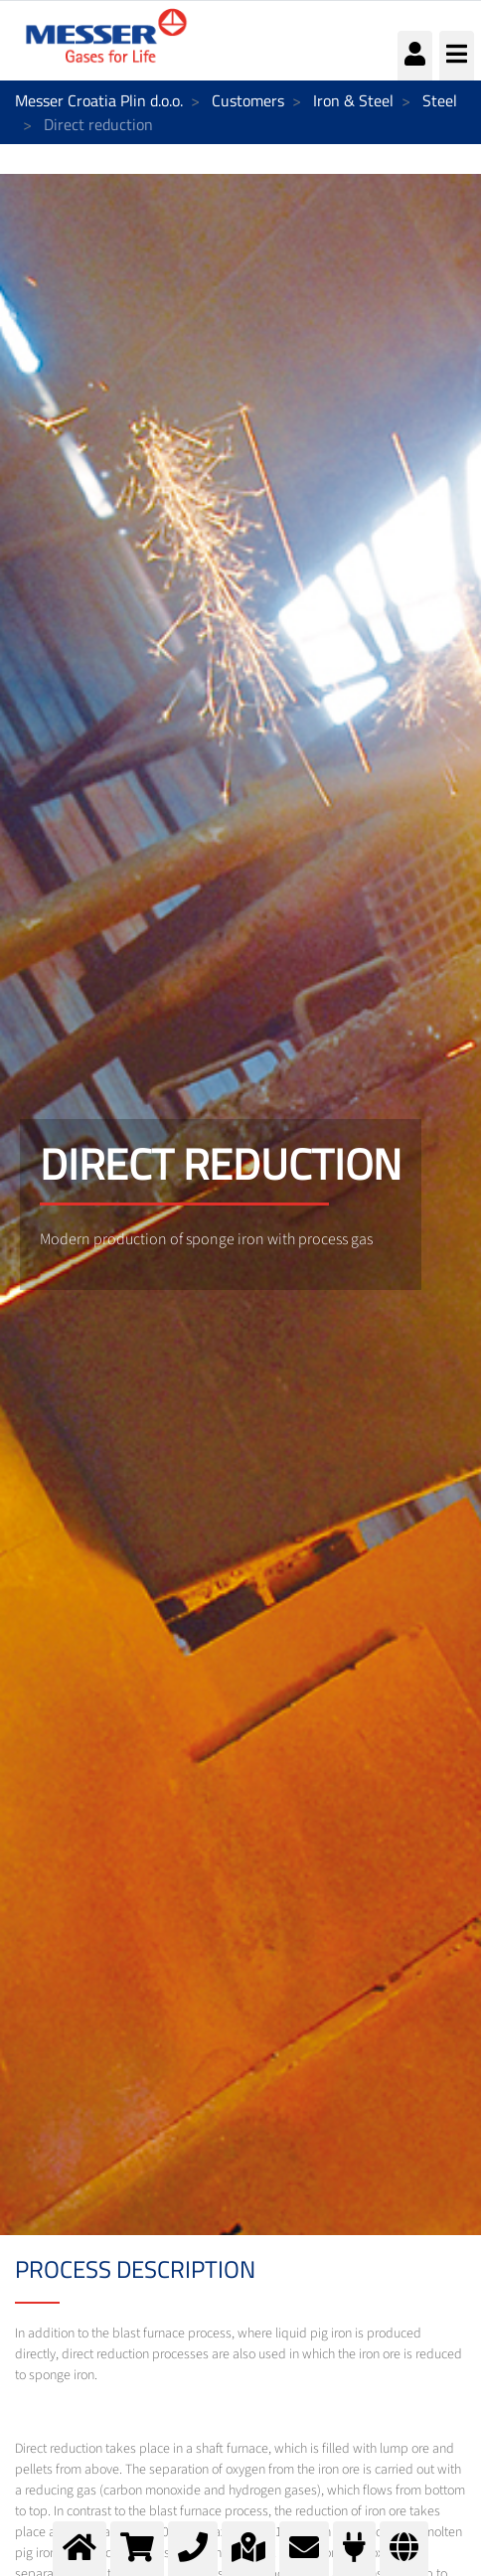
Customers (248, 100)
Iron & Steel (353, 100)
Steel (439, 100)
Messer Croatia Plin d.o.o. (99, 100)
